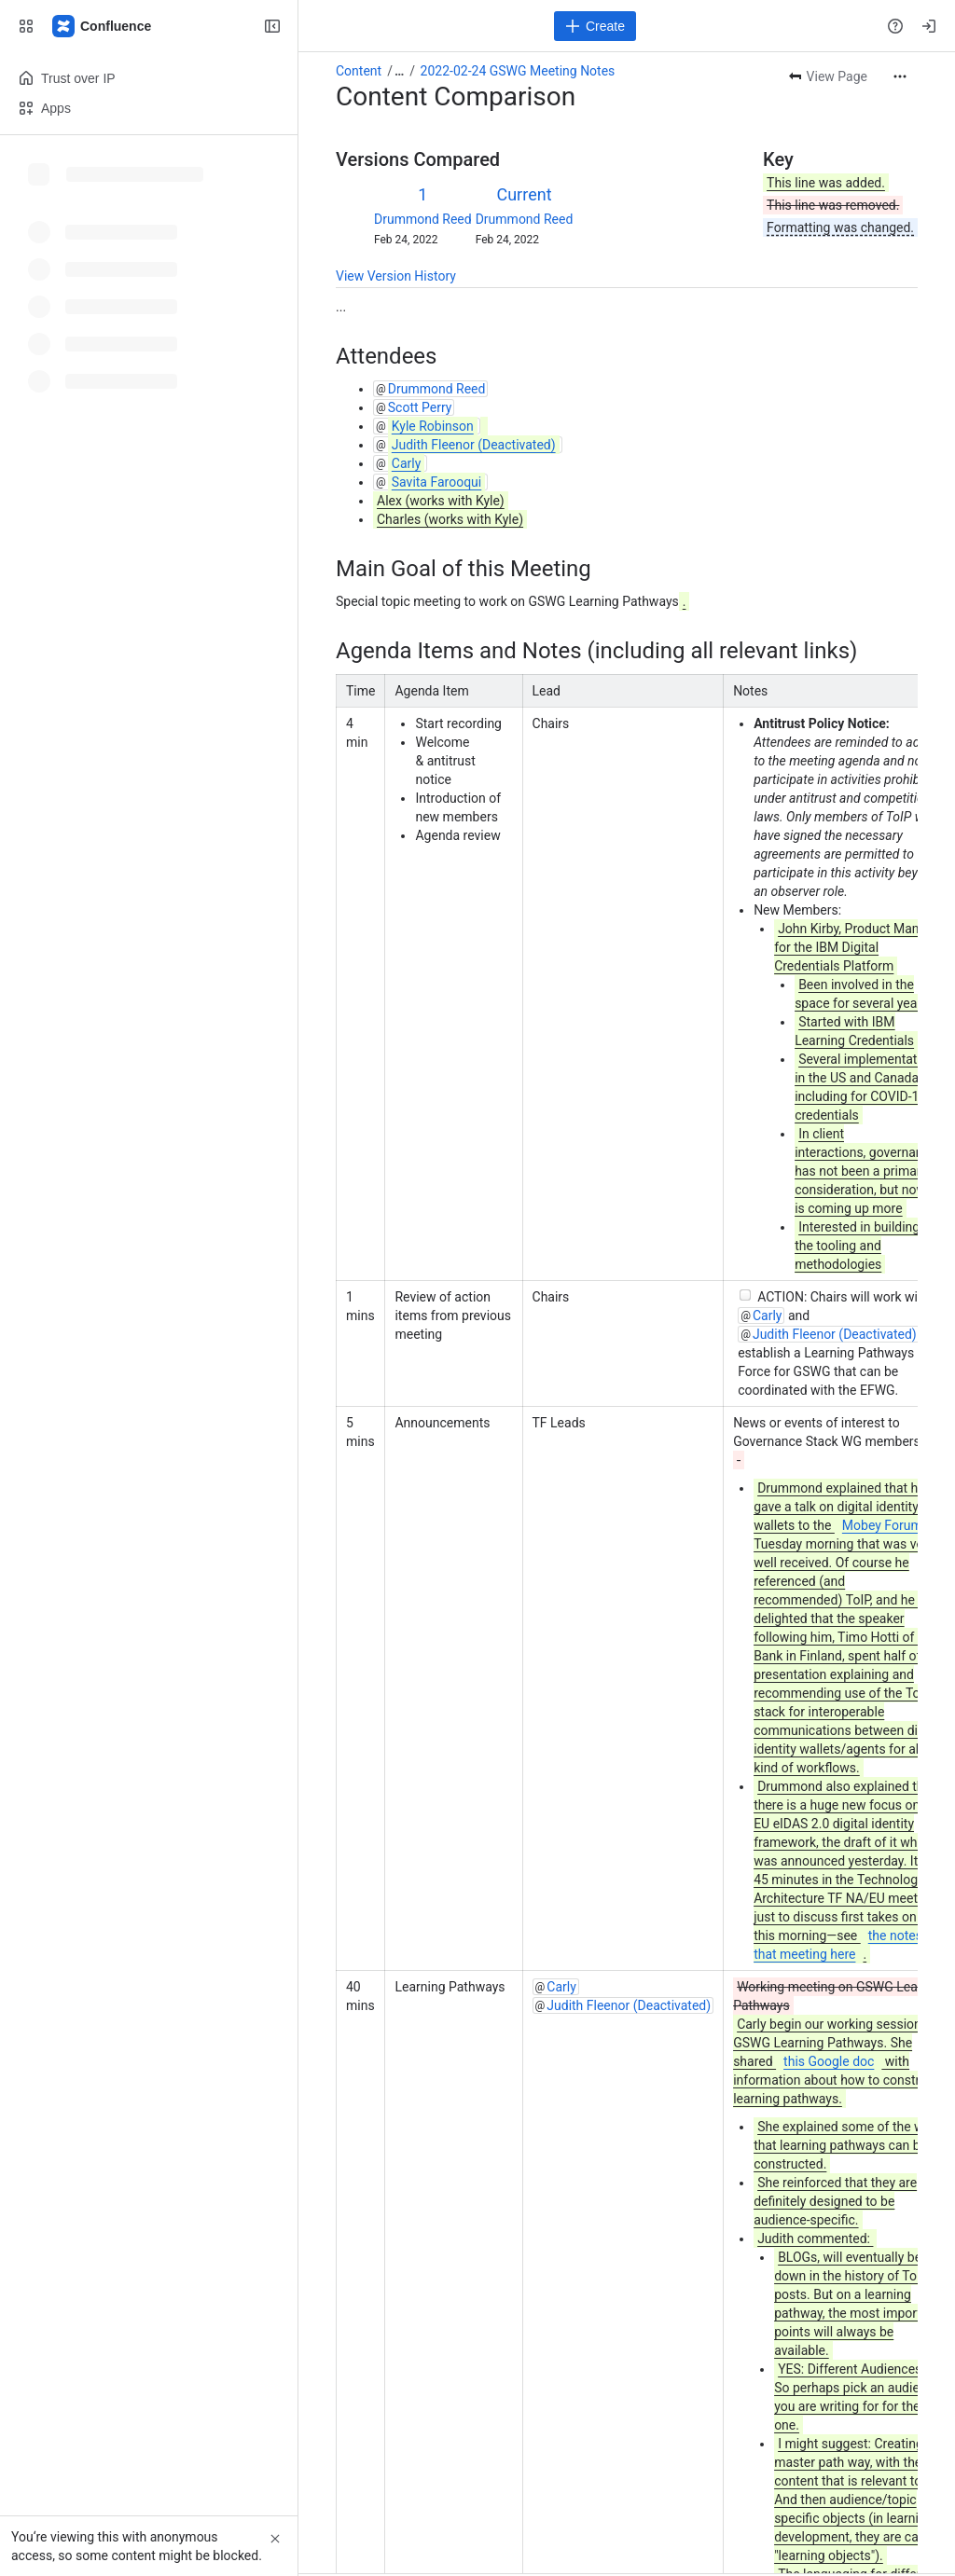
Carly (767, 1315)
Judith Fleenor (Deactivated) (835, 1334)
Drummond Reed (423, 219)
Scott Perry (420, 407)
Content (358, 70)
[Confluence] (102, 26)
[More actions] (900, 76)
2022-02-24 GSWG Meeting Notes (518, 70)
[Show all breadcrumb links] (399, 71)
